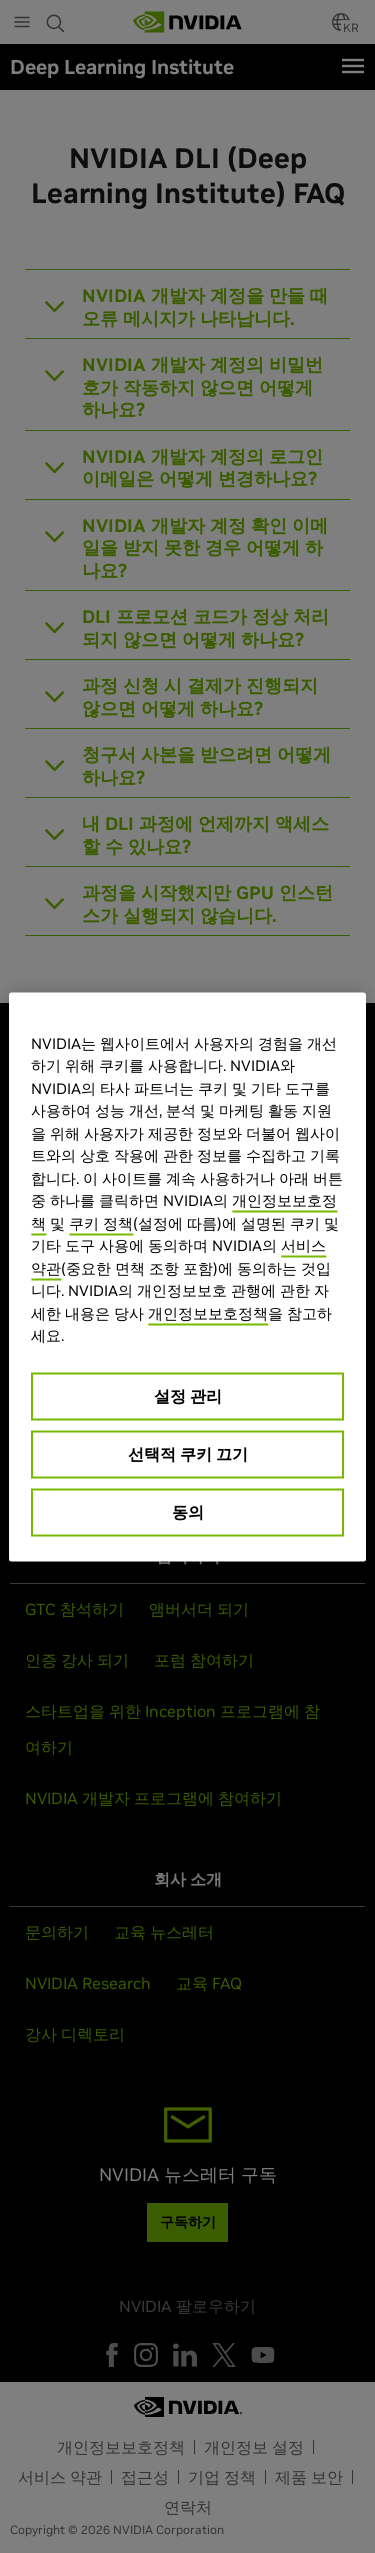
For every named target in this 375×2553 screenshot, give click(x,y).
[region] (187, 1276)
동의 (188, 1511)
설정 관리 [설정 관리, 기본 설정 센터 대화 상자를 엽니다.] (188, 1395)
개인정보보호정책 (208, 1312)
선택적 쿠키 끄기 (188, 1453)
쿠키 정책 (101, 1222)
